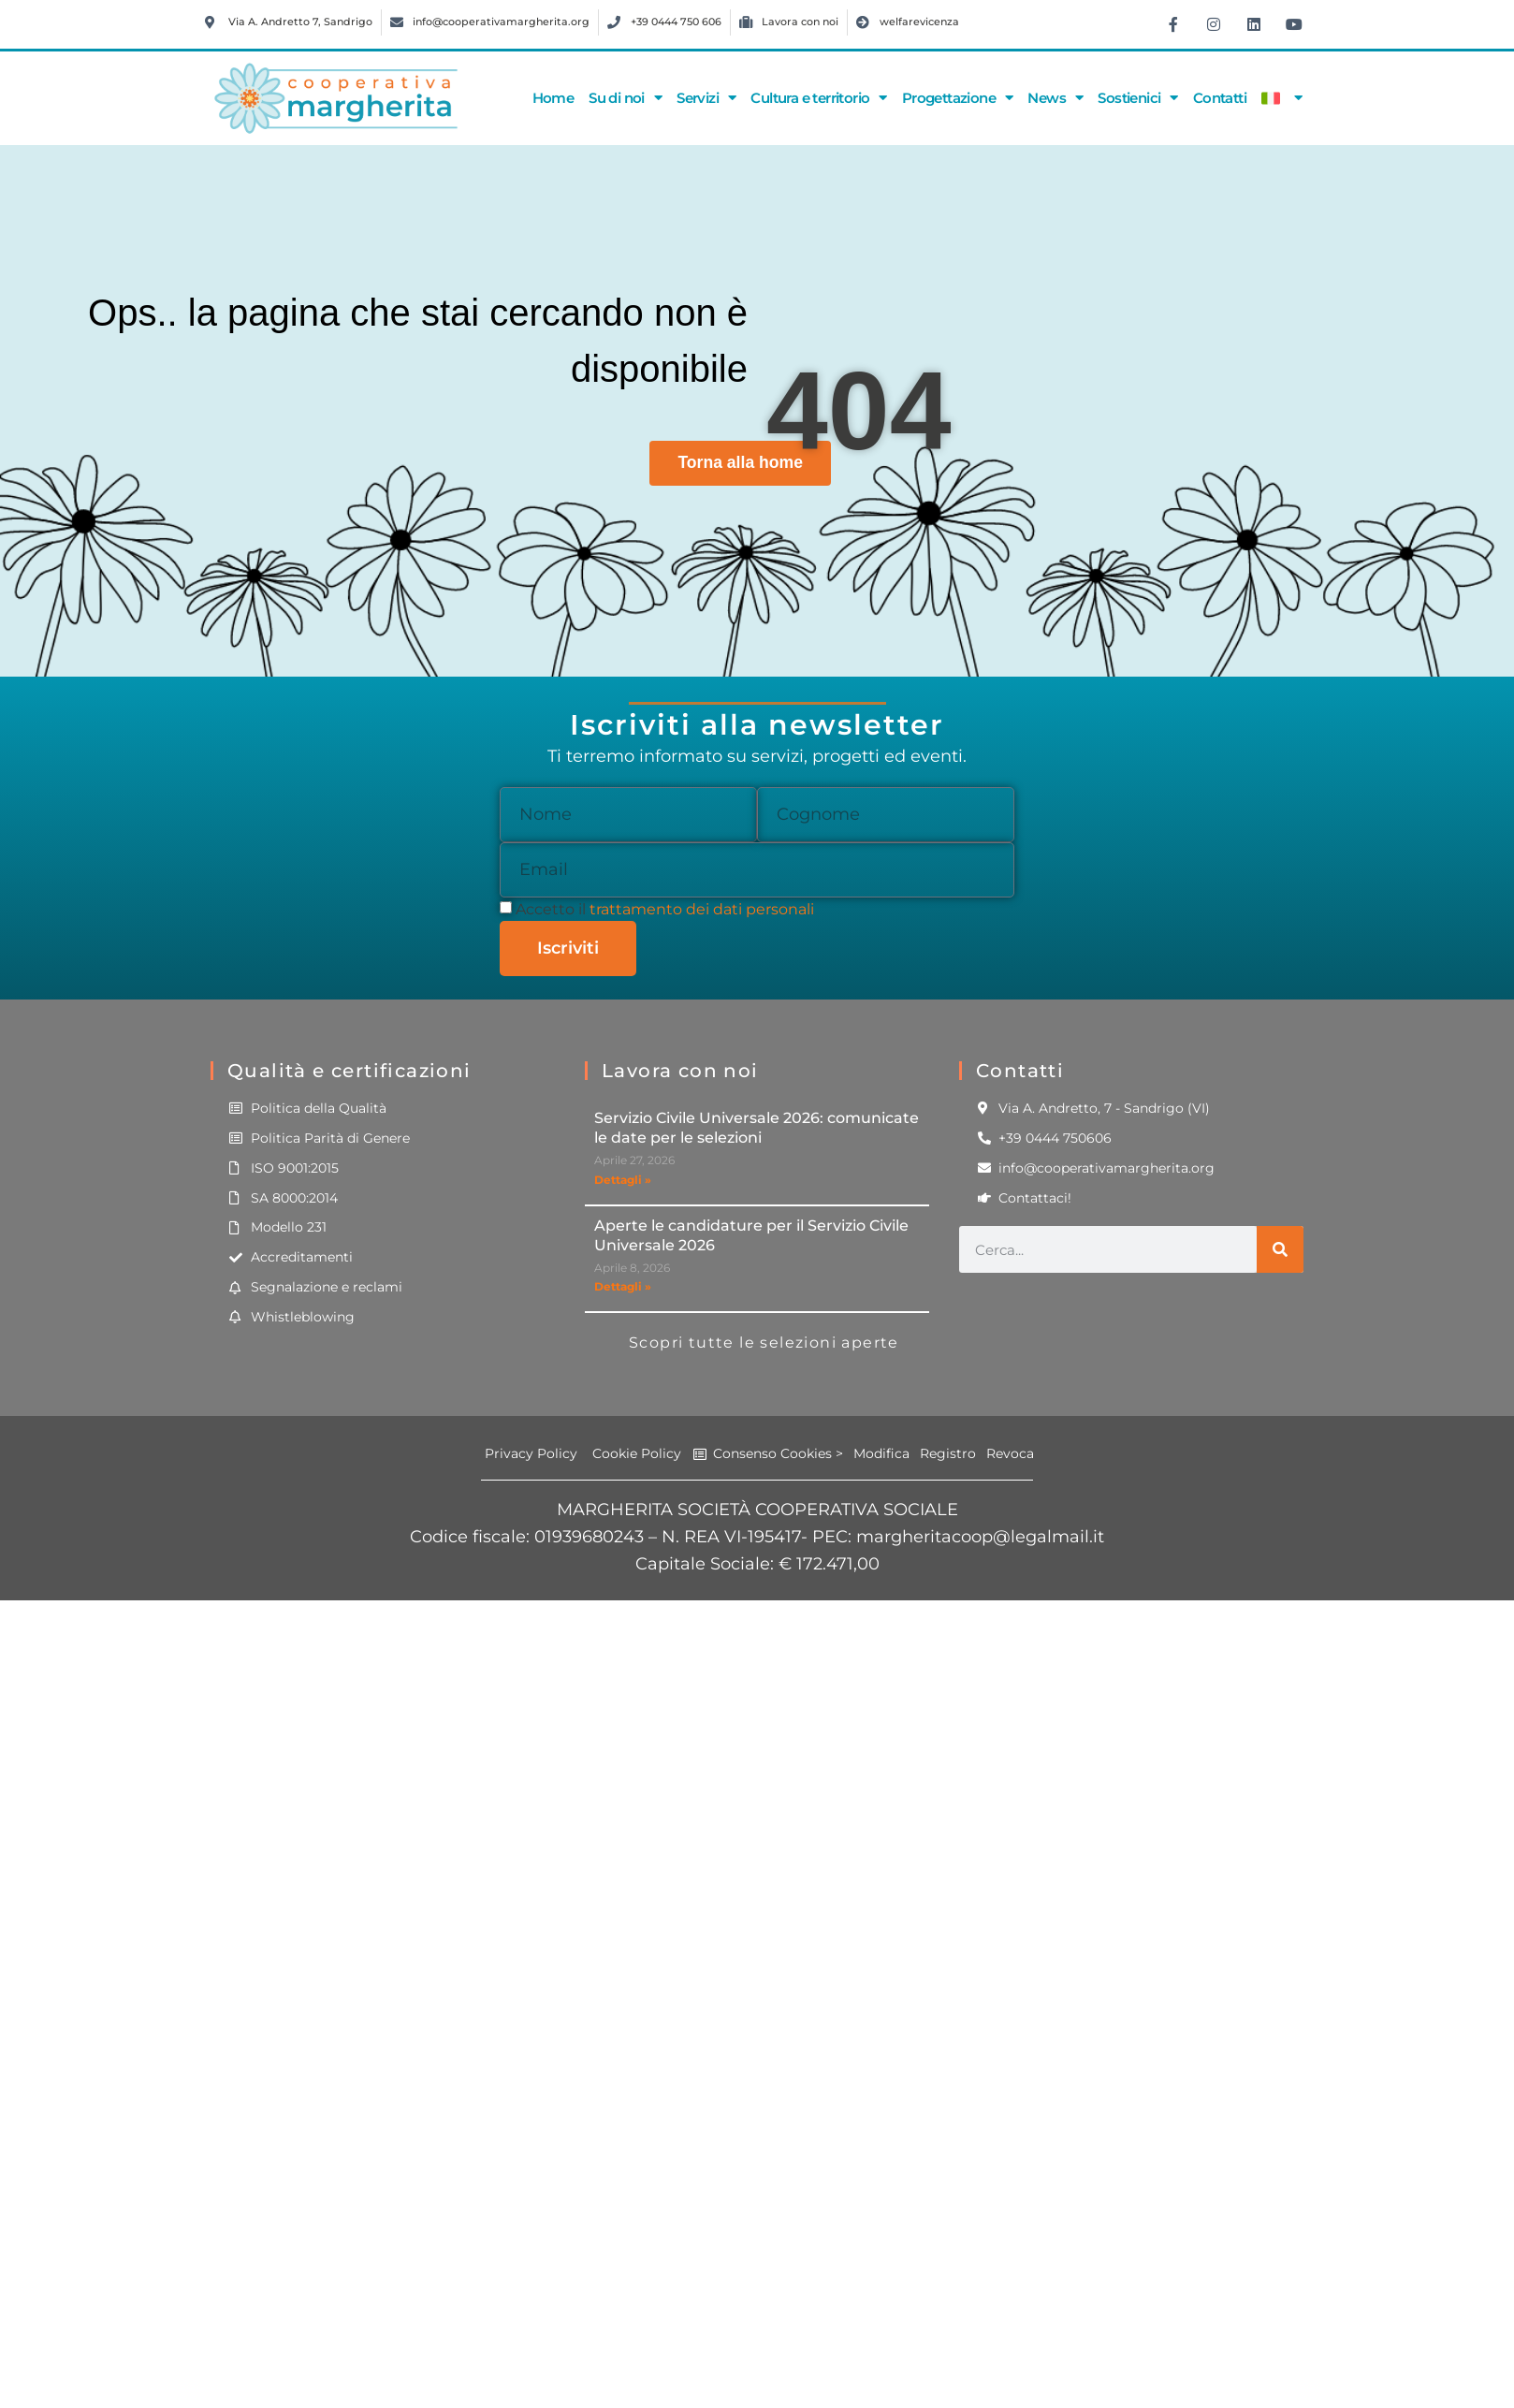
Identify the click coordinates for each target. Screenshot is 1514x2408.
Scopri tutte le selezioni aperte (764, 1342)
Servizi (706, 97)
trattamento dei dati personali (702, 909)
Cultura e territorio (818, 97)
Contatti (1219, 98)
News (1055, 97)
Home (553, 98)
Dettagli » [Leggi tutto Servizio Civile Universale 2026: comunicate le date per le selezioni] (622, 1180)
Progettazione (957, 97)
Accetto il (665, 909)
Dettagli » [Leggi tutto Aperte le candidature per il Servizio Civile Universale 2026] (622, 1286)
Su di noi (625, 97)
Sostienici (1137, 97)
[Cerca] (1280, 1249)
